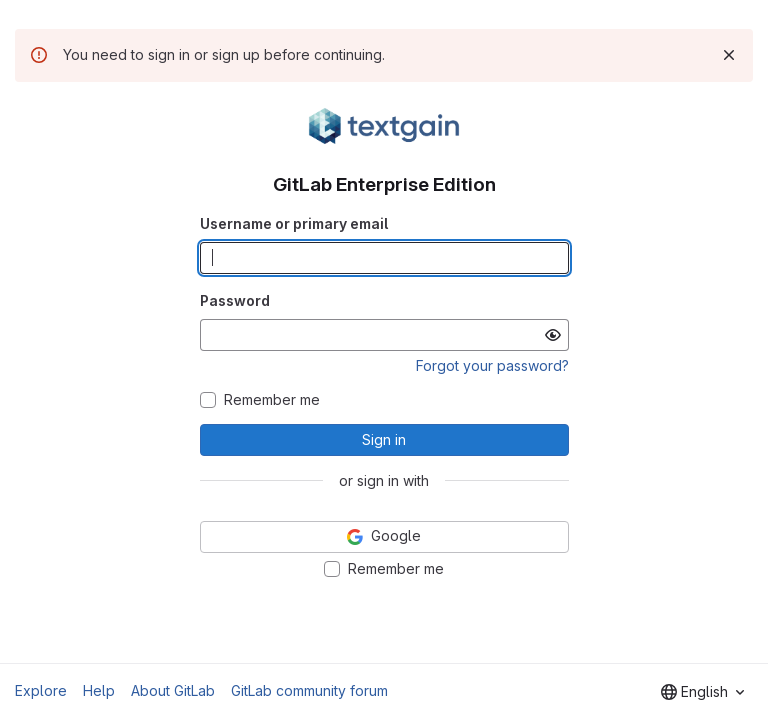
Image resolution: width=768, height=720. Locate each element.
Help (99, 690)
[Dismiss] (729, 55)
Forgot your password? (492, 365)
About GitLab (173, 690)
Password (235, 300)
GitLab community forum (309, 690)
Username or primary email (294, 223)
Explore (41, 690)
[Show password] (553, 335)
